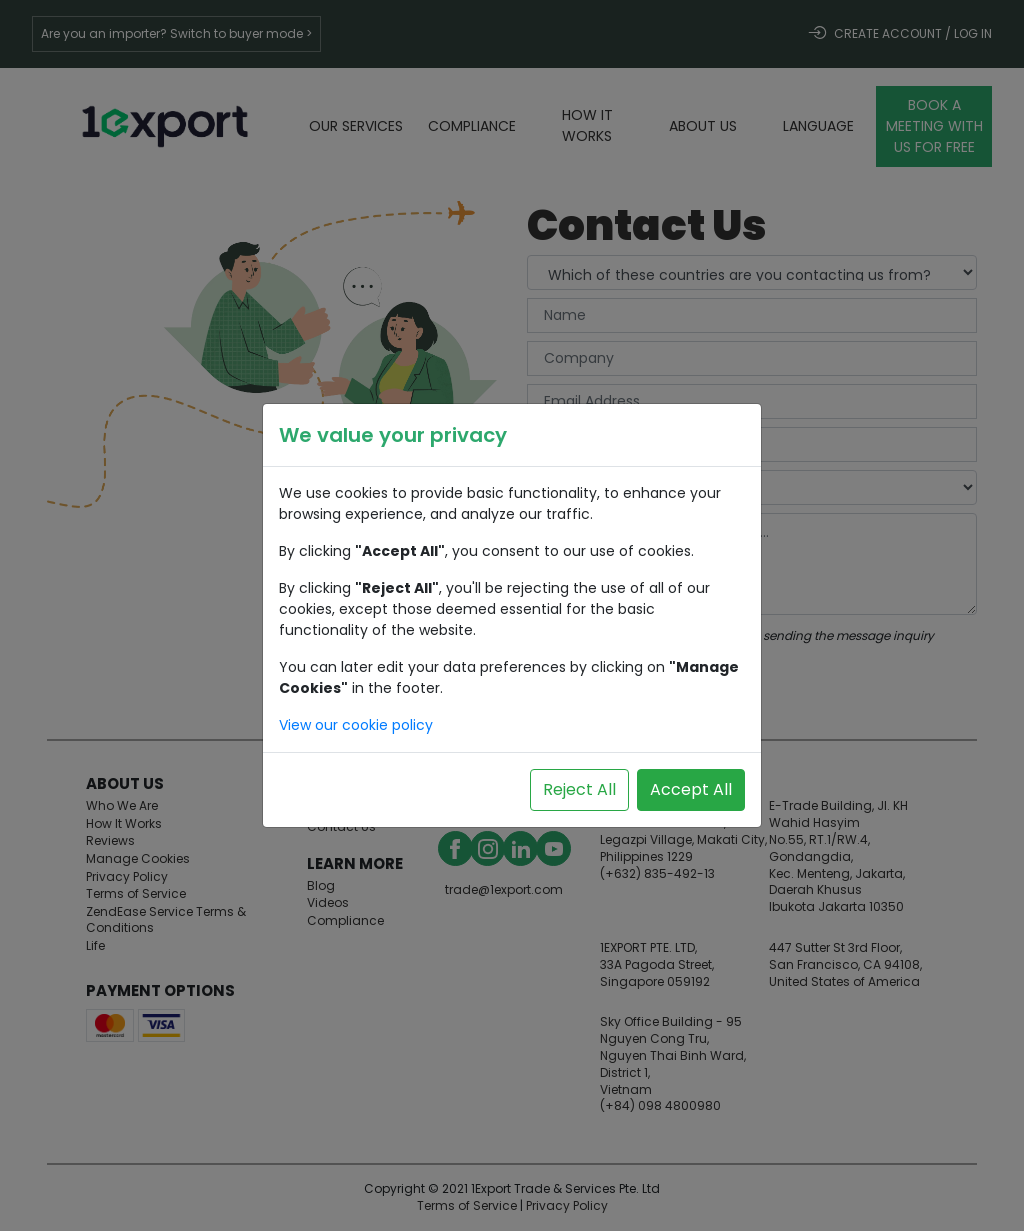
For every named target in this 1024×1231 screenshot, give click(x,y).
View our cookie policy (356, 725)
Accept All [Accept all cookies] (691, 789)
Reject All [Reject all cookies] (579, 789)
